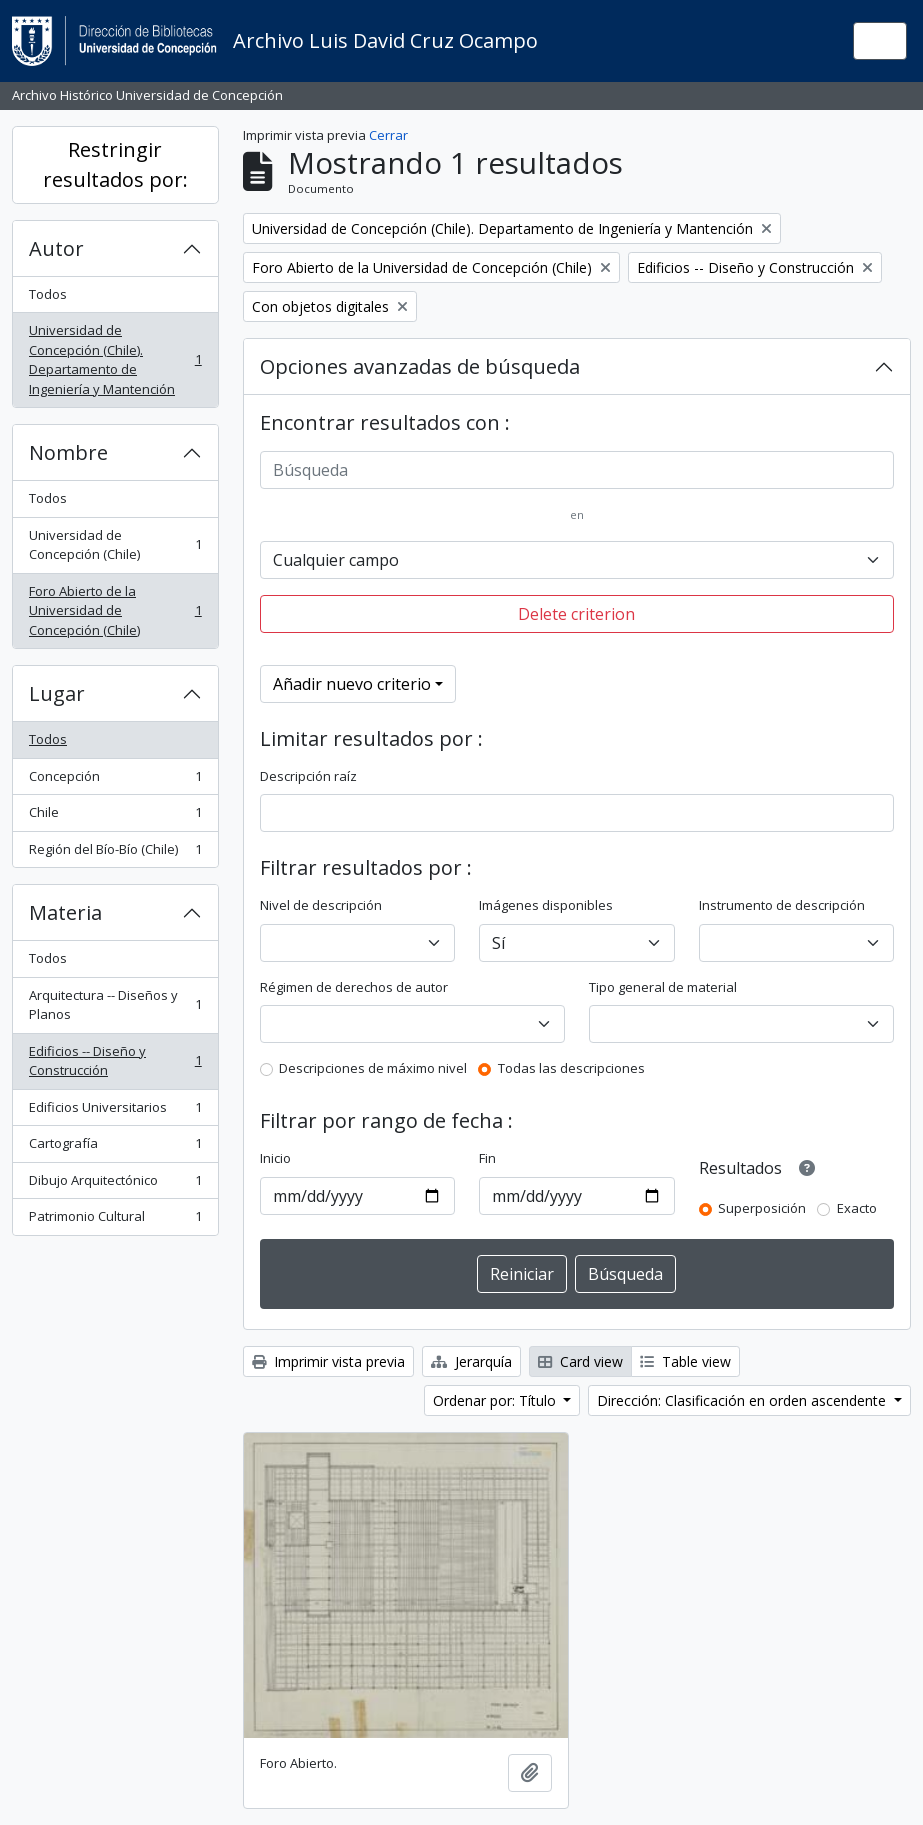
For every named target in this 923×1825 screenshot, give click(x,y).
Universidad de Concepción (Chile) (115, 545)
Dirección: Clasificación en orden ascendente (743, 1400)
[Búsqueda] (577, 470)
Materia (65, 912)
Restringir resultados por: (115, 164)
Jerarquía (471, 1361)
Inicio (275, 1158)
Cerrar (388, 135)
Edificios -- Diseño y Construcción (115, 1061)
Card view (580, 1361)
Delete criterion (576, 614)
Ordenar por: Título (496, 1400)
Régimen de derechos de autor (354, 987)
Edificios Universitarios (115, 1111)
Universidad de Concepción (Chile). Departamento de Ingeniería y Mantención (115, 359)
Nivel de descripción (321, 905)
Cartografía (115, 1147)
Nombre (68, 452)
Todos (48, 294)
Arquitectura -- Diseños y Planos (115, 1005)
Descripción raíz (308, 776)
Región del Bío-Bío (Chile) (115, 853)
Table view (685, 1361)
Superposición (762, 1208)
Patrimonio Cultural (115, 1220)
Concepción (115, 780)
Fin (487, 1158)
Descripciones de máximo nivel (373, 1068)
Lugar (57, 693)
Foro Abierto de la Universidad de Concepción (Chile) (115, 610)
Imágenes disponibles (546, 905)
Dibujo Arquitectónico (115, 1184)
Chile (115, 816)
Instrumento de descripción (782, 905)
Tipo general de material (663, 987)
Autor (56, 248)
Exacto (857, 1208)
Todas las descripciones (571, 1068)
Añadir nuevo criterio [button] (352, 684)
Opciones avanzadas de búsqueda (420, 366)
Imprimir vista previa (328, 1361)
